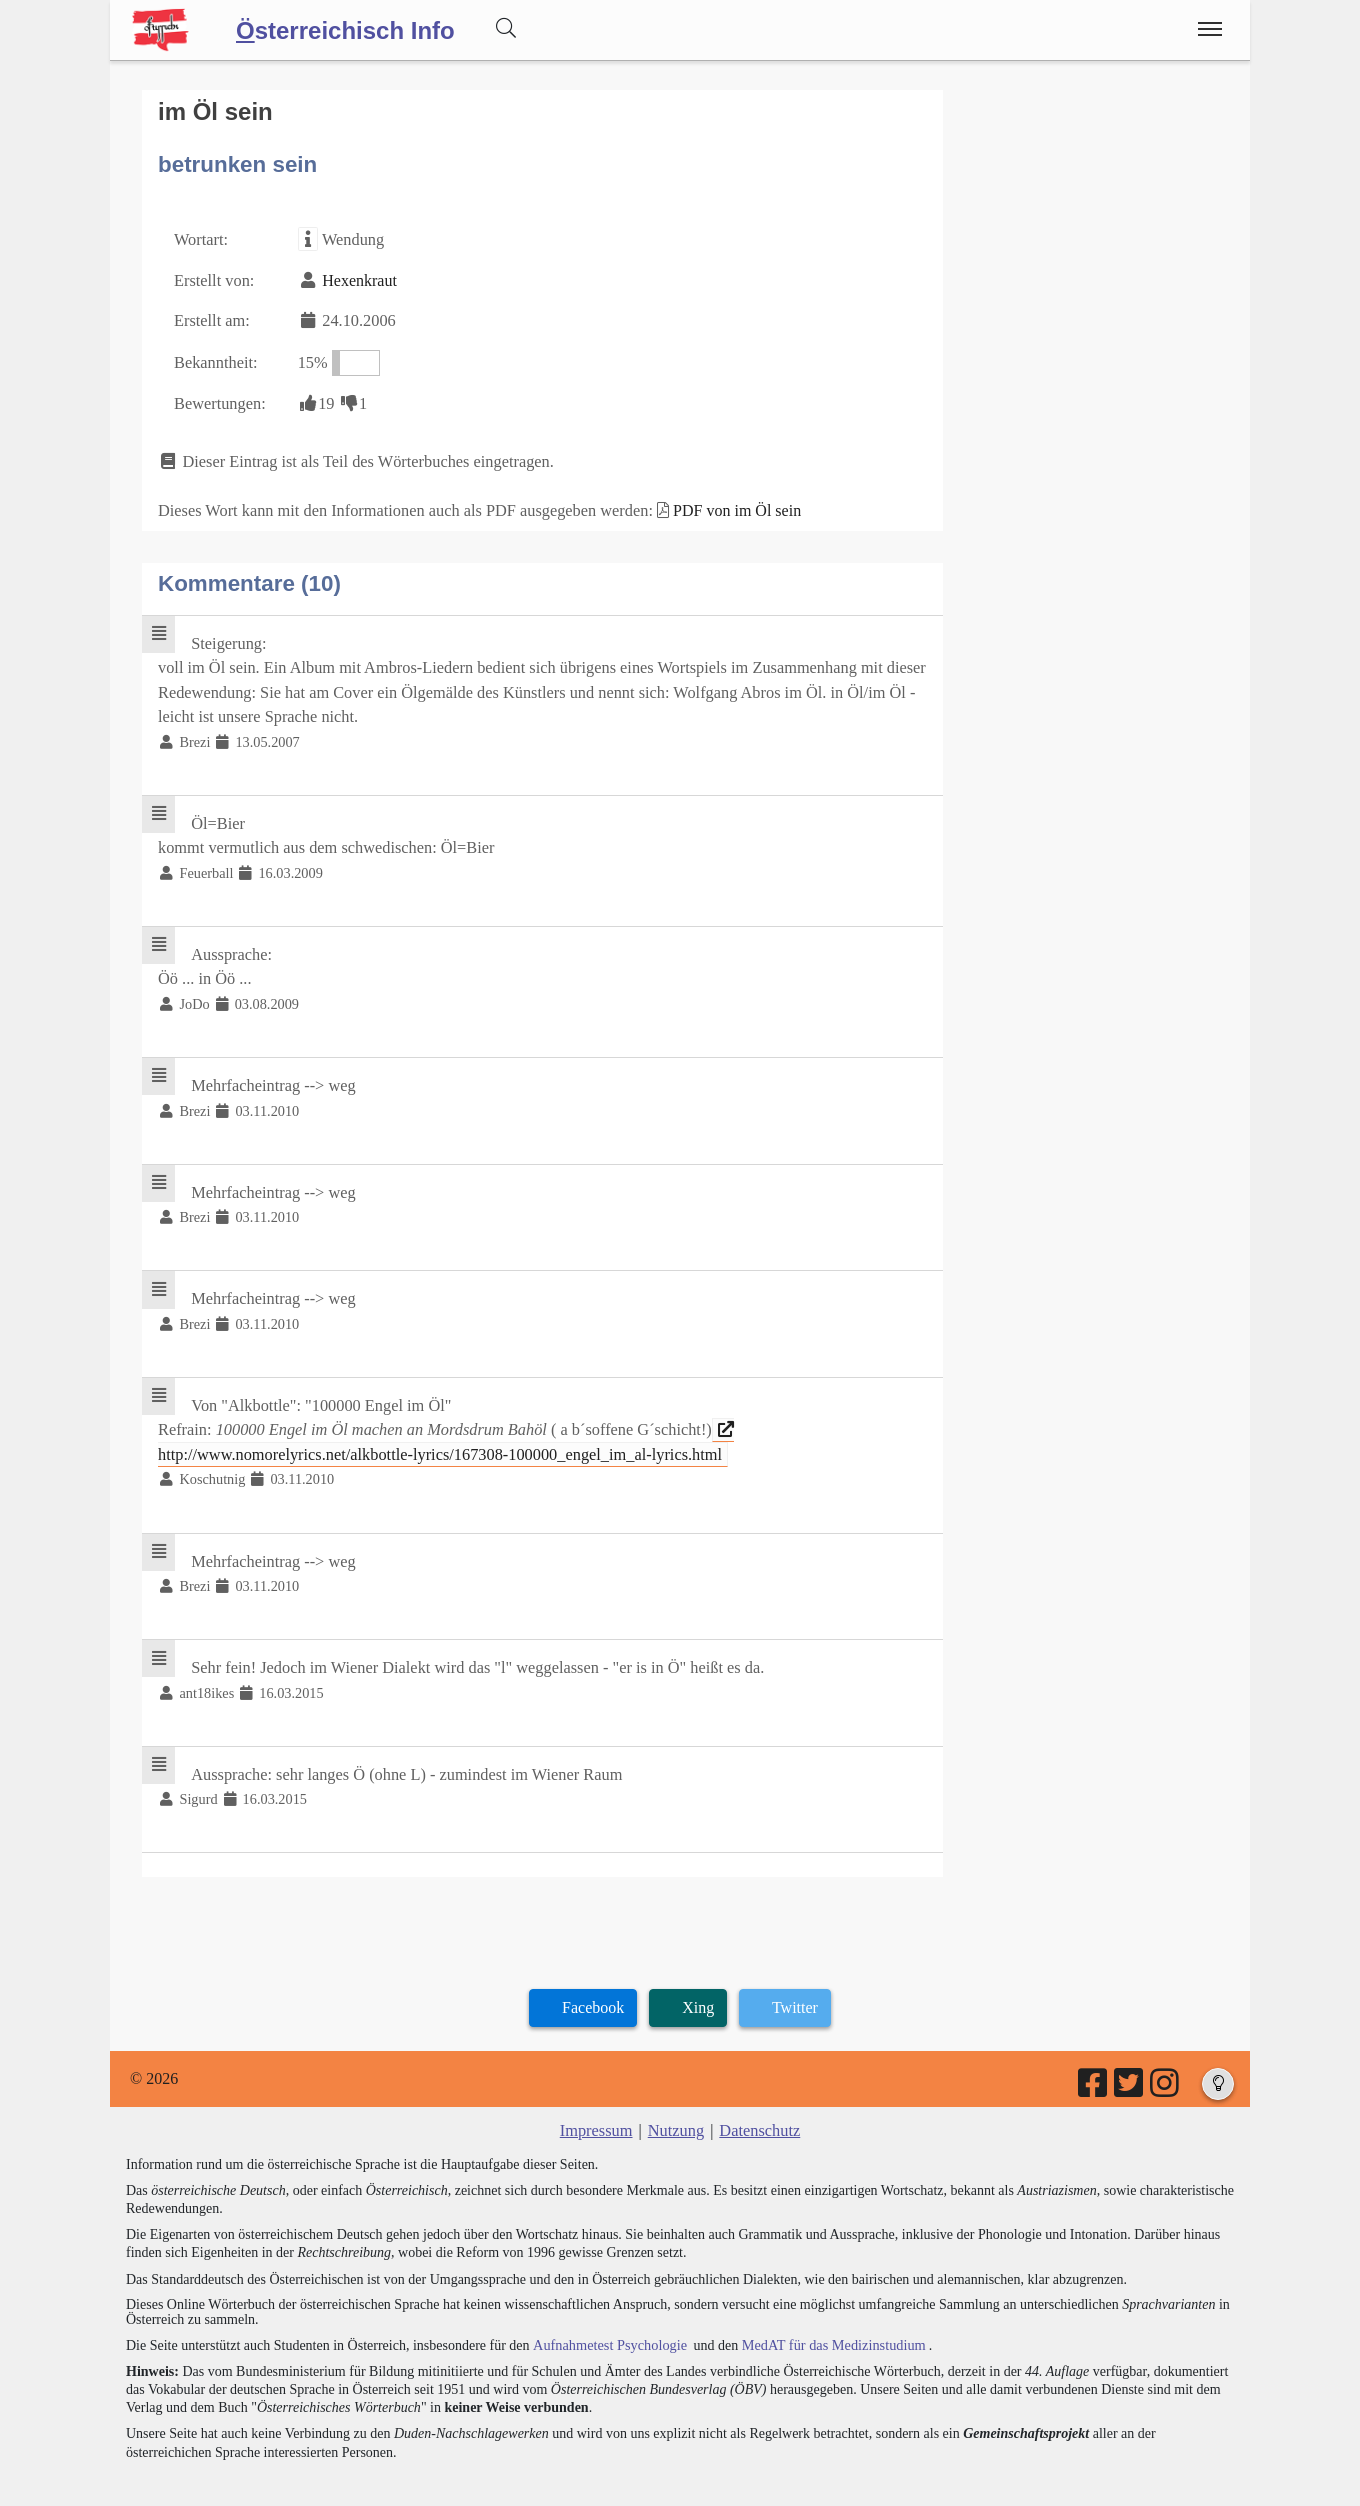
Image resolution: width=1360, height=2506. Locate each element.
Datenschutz (758, 2104)
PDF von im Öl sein (727, 504)
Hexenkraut (357, 278)
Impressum (597, 2104)
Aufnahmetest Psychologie (607, 2317)
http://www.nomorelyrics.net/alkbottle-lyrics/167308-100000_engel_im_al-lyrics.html (440, 1422)
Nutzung (675, 2104)
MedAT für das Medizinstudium (827, 2317)
